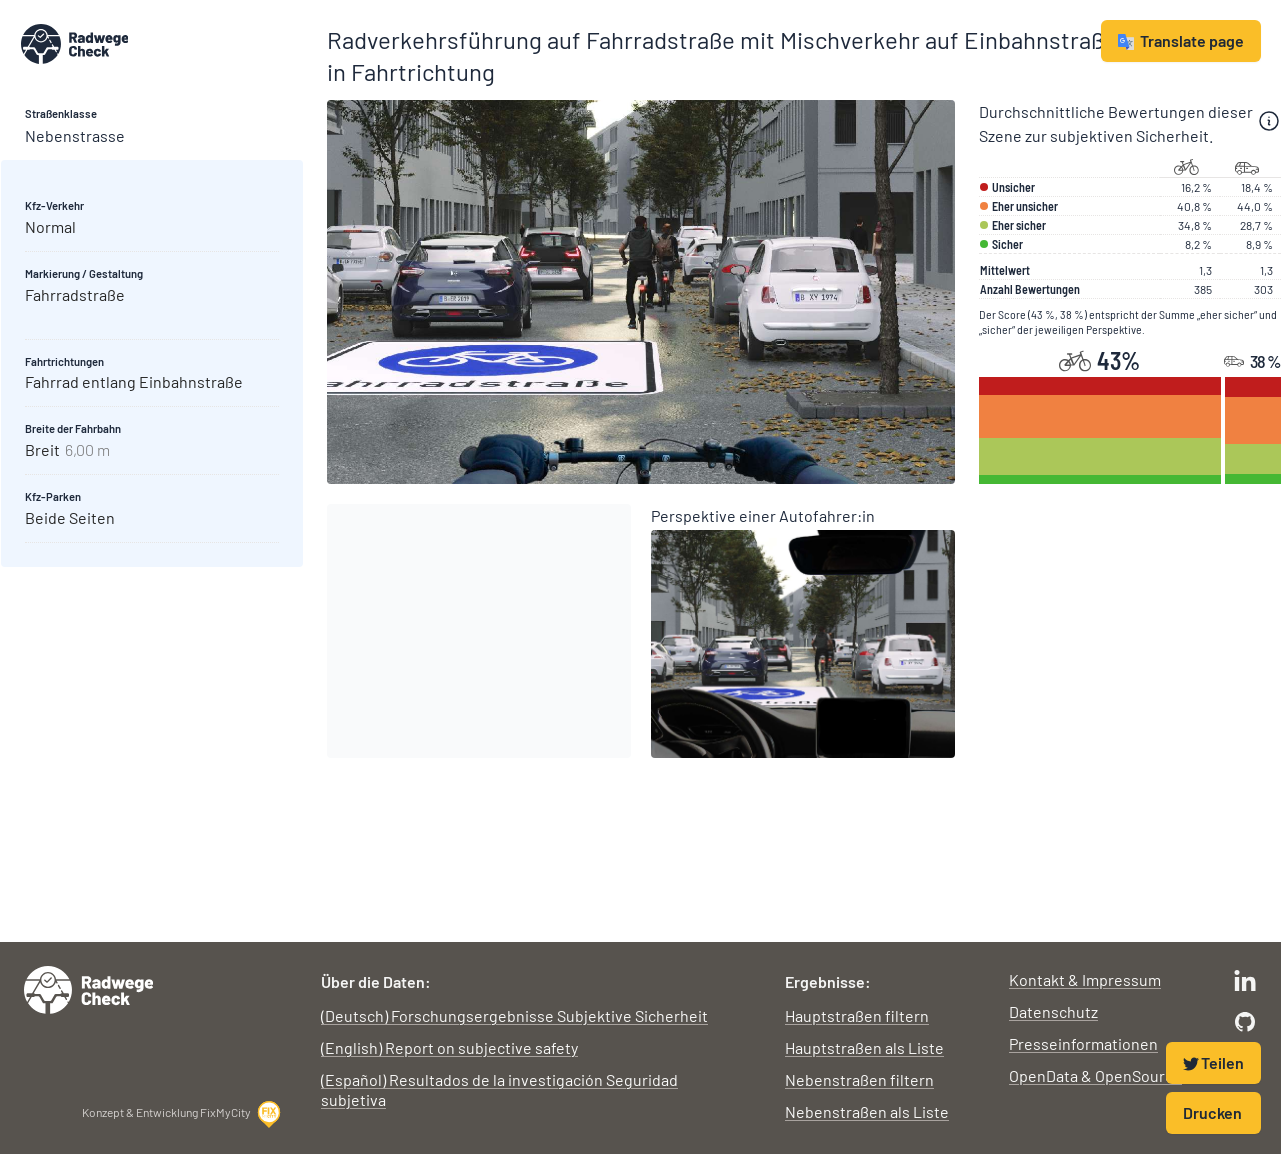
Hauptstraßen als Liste (864, 1047)
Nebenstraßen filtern (859, 1079)
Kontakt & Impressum (1085, 979)
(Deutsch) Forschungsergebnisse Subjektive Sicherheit (514, 1015)
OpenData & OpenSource (1095, 1075)
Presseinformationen (1083, 1043)
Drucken (1212, 1112)
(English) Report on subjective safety (449, 1047)
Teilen (1213, 1062)
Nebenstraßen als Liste (867, 1111)
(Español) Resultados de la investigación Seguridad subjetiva (499, 1089)
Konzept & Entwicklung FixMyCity (182, 1114)
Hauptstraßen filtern (857, 1015)
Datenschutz (1053, 1011)
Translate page (1181, 40)
